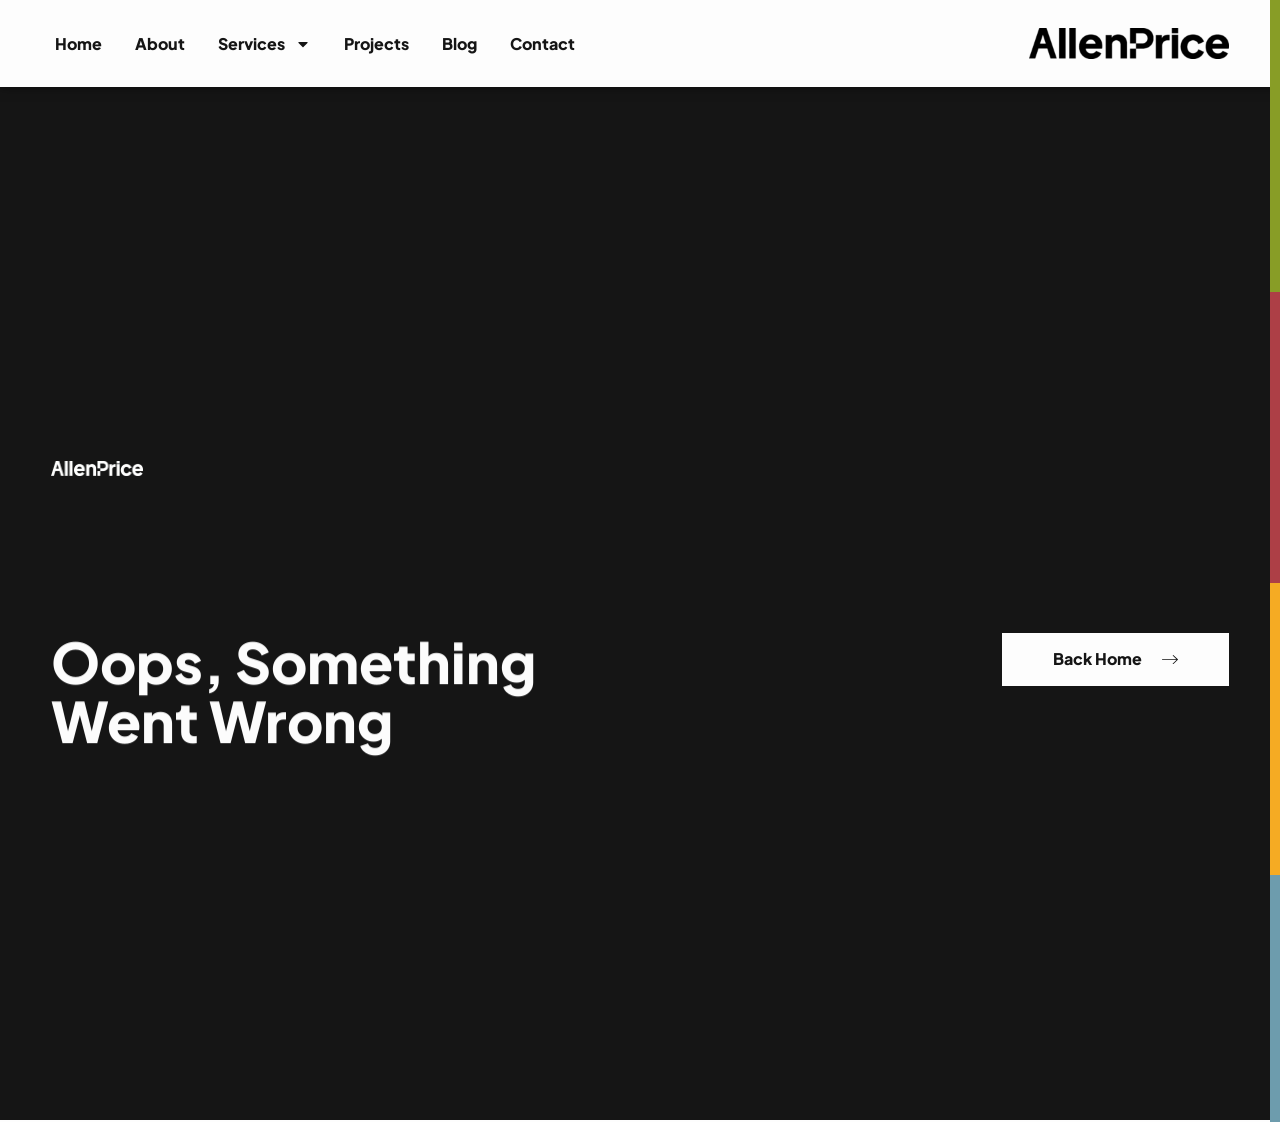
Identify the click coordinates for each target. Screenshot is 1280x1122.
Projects (376, 43)
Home (78, 43)
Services (264, 44)
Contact (542, 43)
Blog (459, 43)
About (160, 43)
